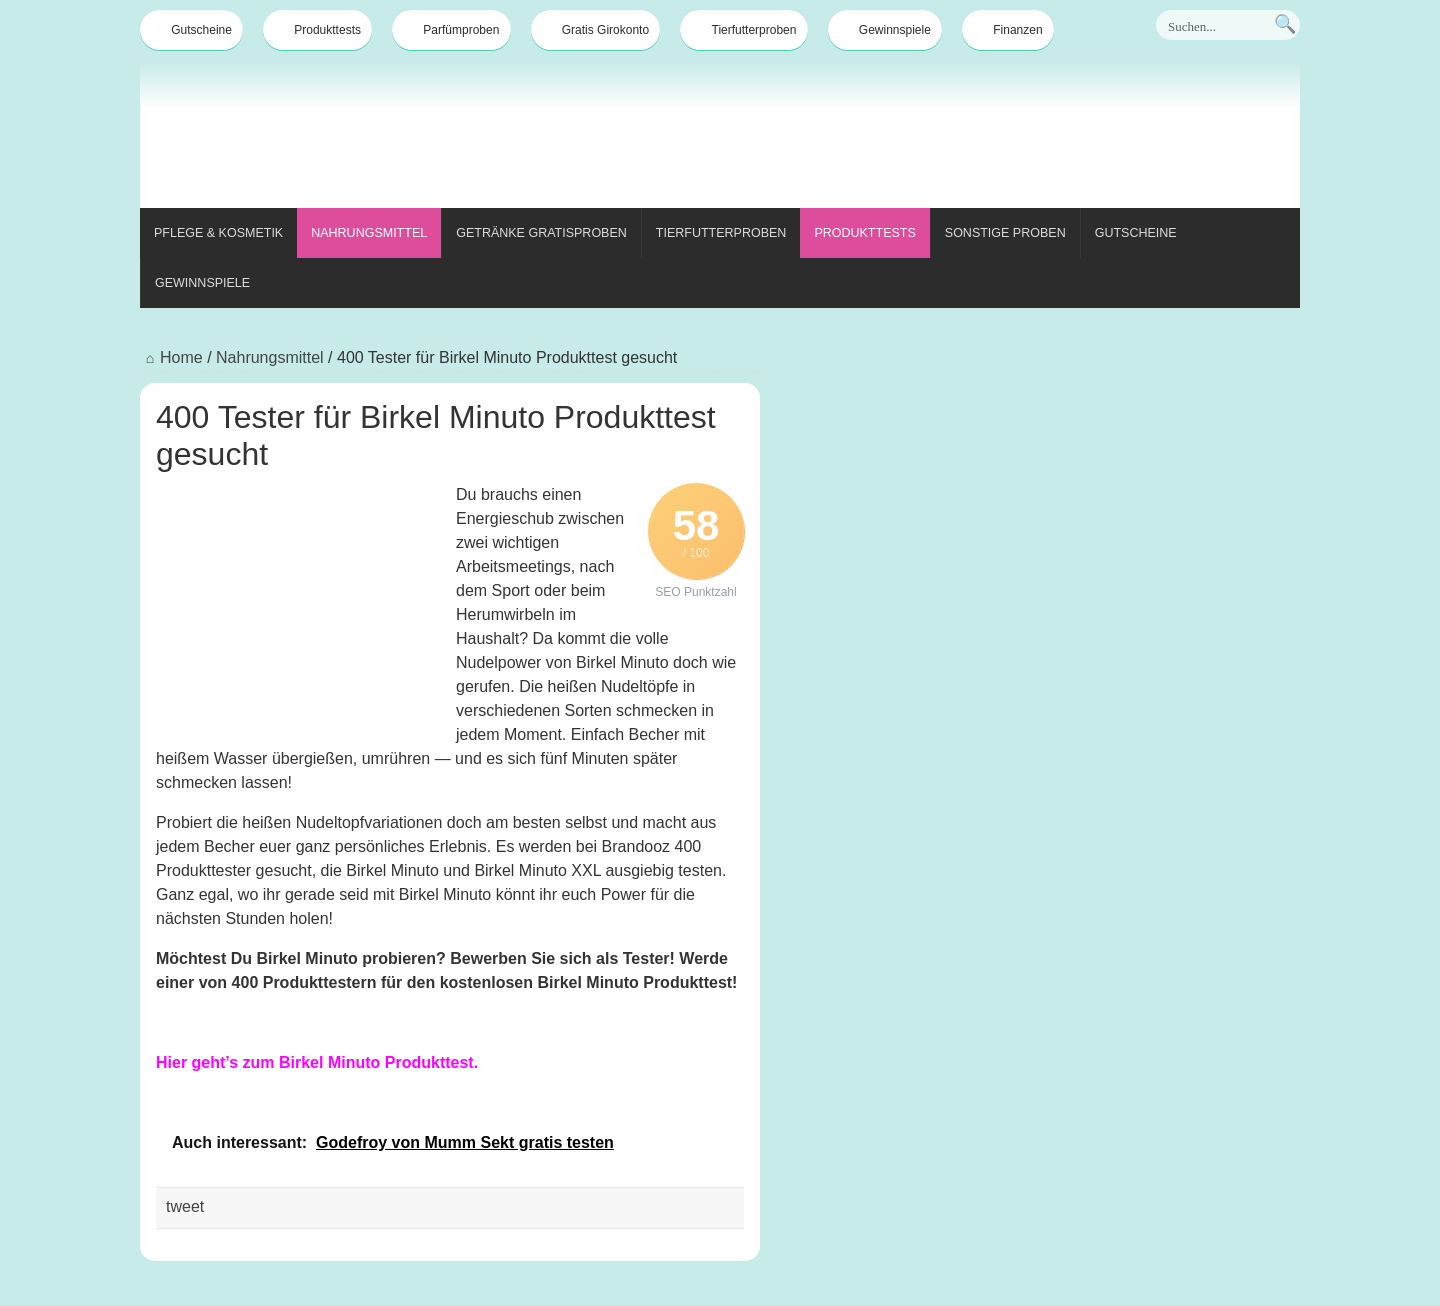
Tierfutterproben (744, 30)
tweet (185, 1206)
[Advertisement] (936, 138)
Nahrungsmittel (369, 233)
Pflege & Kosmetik (218, 233)
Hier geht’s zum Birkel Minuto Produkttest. (317, 1062)
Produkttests (317, 30)
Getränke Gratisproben (541, 233)
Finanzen (1007, 30)
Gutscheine (191, 30)
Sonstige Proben (1005, 233)
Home (171, 357)
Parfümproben (451, 30)
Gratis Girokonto (595, 30)
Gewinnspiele (885, 30)
